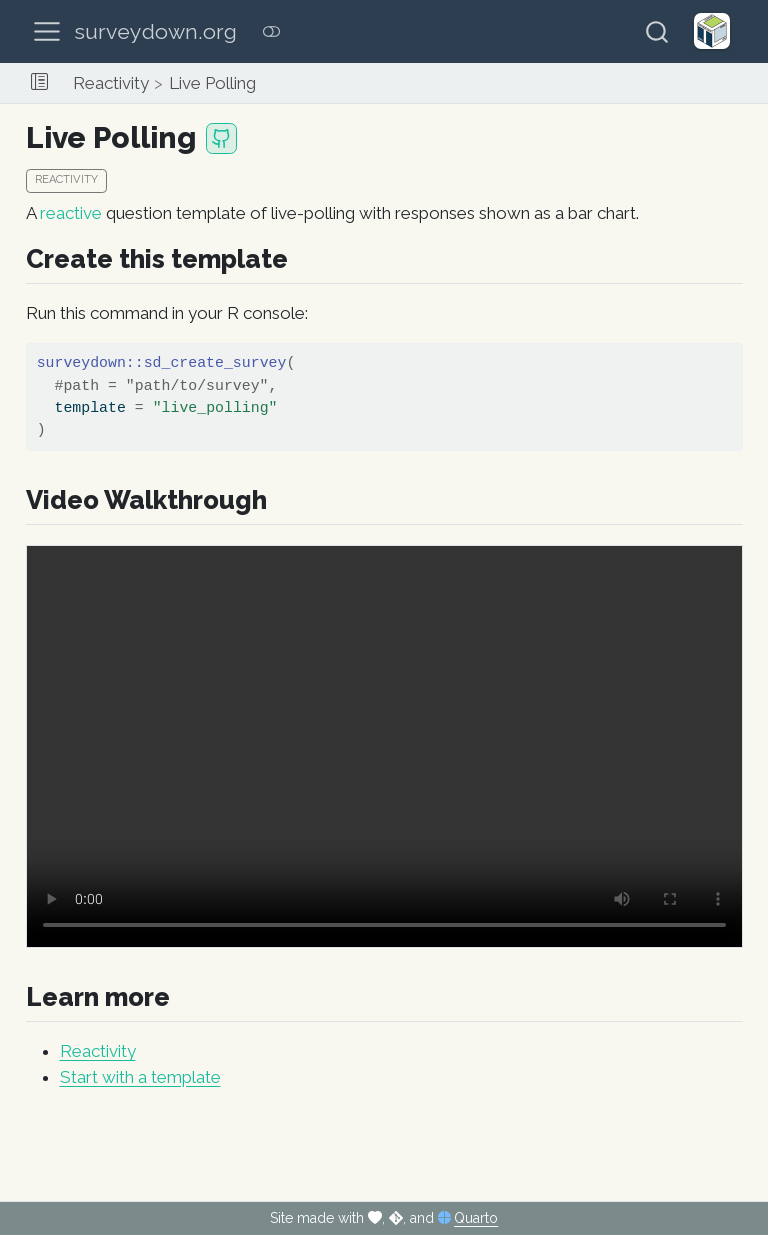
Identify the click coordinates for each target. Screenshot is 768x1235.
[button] (39, 83)
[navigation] (514, 83)
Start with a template (140, 1077)
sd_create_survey (215, 363)
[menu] (47, 32)
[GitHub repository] (221, 138)
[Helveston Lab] (712, 31)
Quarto (476, 1218)
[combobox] (658, 31)
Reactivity (111, 83)
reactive (71, 213)
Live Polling (212, 83)
